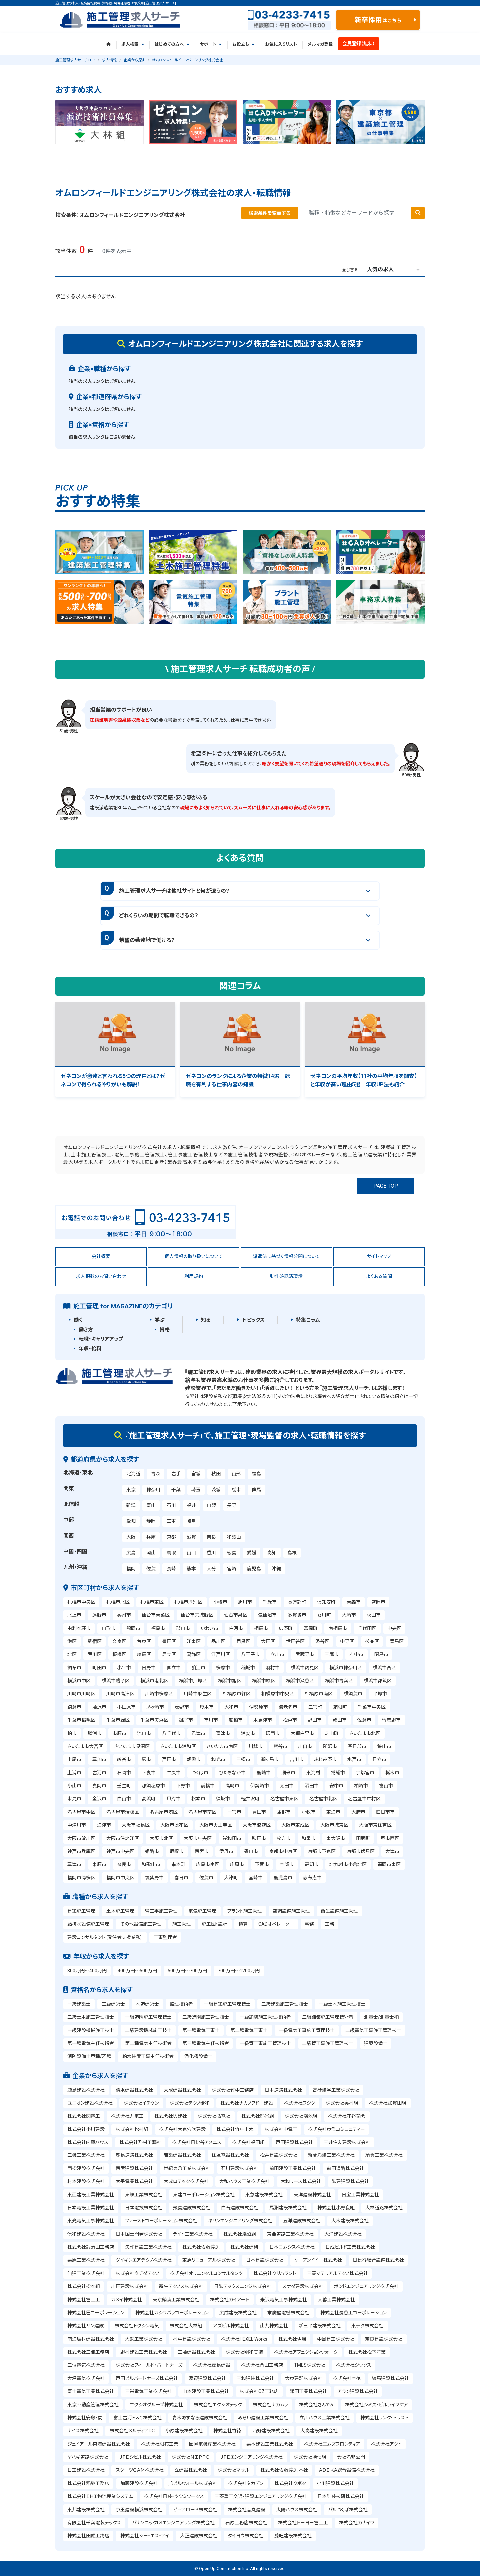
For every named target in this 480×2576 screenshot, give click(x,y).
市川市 (211, 1720)
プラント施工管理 (244, 1911)
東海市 (333, 1812)
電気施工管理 (202, 1911)
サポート (211, 44)
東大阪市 (335, 1838)
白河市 (236, 1628)
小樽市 (220, 1602)
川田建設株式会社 (129, 2286)
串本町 (178, 1864)
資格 (165, 1330)
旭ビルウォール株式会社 (192, 2483)
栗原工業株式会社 (86, 2260)
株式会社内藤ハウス (87, 2142)
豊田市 (259, 1812)
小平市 (124, 1667)
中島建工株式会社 (335, 2339)
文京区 (119, 1641)
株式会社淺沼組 (239, 2234)
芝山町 (332, 1733)
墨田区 (169, 1641)
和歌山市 (151, 1864)
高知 (271, 1552)
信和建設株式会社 (86, 2234)
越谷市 (124, 1759)
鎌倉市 (74, 1707)
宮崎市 (256, 1877)
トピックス (253, 1320)
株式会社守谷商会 (346, 2116)
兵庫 (151, 1537)
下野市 (183, 1785)
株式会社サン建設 (85, 2325)
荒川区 (95, 1654)
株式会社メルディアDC (132, 2430)
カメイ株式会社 (126, 2299)
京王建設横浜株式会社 (139, 2509)
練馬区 (144, 1654)
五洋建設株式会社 (301, 2220)
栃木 (236, 1489)
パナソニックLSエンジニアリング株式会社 (173, 2522)
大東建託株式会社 (303, 2378)
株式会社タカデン (245, 2483)
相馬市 (261, 1628)
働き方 (86, 1330)
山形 (236, 1473)
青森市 (354, 1602)
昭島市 (381, 1654)
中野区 (347, 1641)
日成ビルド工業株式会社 (350, 2247)
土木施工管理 (120, 1911)
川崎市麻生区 (198, 1693)
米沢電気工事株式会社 (283, 2299)
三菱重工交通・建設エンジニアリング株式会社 (261, 2496)
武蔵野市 (304, 1654)
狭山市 (384, 1746)
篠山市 (251, 1851)
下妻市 (149, 1772)
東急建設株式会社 (264, 2194)
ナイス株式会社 (83, 2430)
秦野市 (182, 1707)
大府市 (358, 1812)
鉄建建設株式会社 (350, 2181)
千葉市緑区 (118, 1720)
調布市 (74, 1667)
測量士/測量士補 (381, 2017)
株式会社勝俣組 (310, 2457)
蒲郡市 (284, 1812)
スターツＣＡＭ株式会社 (140, 2470)
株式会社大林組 (186, 2325)
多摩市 (223, 1667)
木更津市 (262, 1720)
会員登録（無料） (358, 44)
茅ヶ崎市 (155, 1707)
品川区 (218, 1641)
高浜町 (149, 1798)
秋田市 (374, 1615)
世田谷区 (295, 1641)
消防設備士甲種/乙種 (89, 2056)
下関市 (262, 1864)
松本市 (198, 1798)
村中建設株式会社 (191, 2339)
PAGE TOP (385, 1186)
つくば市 (199, 1772)
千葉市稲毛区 (81, 1720)
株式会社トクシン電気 (137, 2325)
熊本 (191, 1568)
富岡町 (311, 1628)
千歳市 (270, 1602)
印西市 (273, 1733)
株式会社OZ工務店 (259, 2391)
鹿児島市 (283, 1877)
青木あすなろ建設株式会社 (199, 2417)
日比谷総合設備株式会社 (378, 2260)
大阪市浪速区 (257, 1825)
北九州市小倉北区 (348, 1864)
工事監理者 (165, 1937)
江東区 (194, 1641)
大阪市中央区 (198, 1838)
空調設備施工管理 (291, 1911)
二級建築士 (113, 2004)
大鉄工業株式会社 (143, 2339)
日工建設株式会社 (86, 2470)
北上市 (74, 1615)
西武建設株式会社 (134, 2168)
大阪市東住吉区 (375, 1825)
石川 (171, 1505)
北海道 (133, 1473)
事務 (309, 1924)
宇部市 (287, 1864)
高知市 (312, 1864)
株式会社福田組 (248, 2142)
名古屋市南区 (202, 1812)
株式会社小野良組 (336, 2207)
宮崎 (231, 1568)
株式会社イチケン (141, 2103)
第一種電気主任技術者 (90, 2043)
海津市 (104, 1825)
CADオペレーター (276, 1924)
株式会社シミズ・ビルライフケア (376, 2404)
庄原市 (237, 1864)
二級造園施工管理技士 (205, 2017)
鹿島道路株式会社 (134, 2155)
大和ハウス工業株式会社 (244, 2181)
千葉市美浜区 (154, 1720)
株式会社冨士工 (83, 2299)
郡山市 (183, 1628)
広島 (131, 1552)
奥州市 (124, 1615)
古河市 (99, 1772)
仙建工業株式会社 (86, 2273)
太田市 (287, 1785)
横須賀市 (353, 1693)
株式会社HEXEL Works (244, 2339)
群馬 (256, 1489)
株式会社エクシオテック (218, 2404)
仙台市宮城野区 (197, 1615)
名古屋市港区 (164, 1812)
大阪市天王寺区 (215, 1825)
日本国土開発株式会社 (139, 2234)
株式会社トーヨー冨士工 (303, 2522)
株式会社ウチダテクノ (137, 2273)
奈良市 (124, 1864)
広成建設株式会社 (238, 2312)
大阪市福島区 (136, 1825)
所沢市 (330, 1746)
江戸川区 (220, 1654)
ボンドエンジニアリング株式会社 (366, 2286)
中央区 (394, 1628)
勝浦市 (95, 1733)
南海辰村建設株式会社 (90, 2339)
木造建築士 (147, 2004)
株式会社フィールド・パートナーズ (149, 2365)
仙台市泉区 (235, 1615)
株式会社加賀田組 (387, 2103)
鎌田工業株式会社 (308, 2391)
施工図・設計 (214, 1924)
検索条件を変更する (270, 213)
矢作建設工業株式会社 (148, 2247)
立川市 (277, 1654)
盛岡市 (378, 1602)
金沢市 (99, 1798)
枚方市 (284, 1838)
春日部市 (357, 1746)
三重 (171, 1521)
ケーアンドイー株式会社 (318, 2260)
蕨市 (146, 1759)
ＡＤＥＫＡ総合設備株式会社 (347, 2470)
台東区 (144, 1641)
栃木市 (392, 1772)
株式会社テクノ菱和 (190, 2103)
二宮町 (315, 1707)
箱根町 (340, 1707)
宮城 (196, 1473)
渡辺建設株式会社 (207, 2378)
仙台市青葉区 (156, 1615)
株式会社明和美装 (244, 2352)
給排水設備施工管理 (88, 1924)
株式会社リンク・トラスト (384, 2417)
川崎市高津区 (120, 1693)
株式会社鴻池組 (301, 2116)
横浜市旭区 (229, 1680)
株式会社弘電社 (214, 2116)
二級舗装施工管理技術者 (327, 2017)
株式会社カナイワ (356, 2522)
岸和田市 (232, 1838)
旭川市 (245, 1602)
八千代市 (171, 1733)
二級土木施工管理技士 (90, 2017)
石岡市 (124, 1772)
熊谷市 (280, 1746)
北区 (72, 1654)
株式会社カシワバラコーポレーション (172, 2312)
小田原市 (126, 1707)
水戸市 (354, 1759)
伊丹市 (226, 1851)
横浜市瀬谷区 (300, 1680)
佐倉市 (364, 1720)
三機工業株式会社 (86, 2155)
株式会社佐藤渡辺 (201, 2247)
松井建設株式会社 (278, 2155)
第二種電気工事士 (249, 2030)
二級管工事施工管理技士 (327, 2043)
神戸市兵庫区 (81, 1851)
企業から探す (134, 60)
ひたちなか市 (232, 1772)
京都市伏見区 (361, 1851)
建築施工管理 (81, 1911)
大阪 (131, 1537)
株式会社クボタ (290, 2483)
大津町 (231, 1877)
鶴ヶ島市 (270, 1759)
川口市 (305, 1746)
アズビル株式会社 (231, 2325)
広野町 (286, 1628)
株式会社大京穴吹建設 (182, 2129)
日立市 (379, 1759)
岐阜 (191, 1521)
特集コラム (308, 1320)
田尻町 (363, 1838)
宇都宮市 (365, 1772)
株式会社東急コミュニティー (336, 2129)
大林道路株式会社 (384, 2207)
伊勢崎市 (259, 1785)
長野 (231, 1505)
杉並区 (372, 1641)
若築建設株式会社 (182, 2155)
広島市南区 (207, 1864)
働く (78, 1320)
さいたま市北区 (364, 1733)
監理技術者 (181, 2004)
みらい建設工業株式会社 (263, 2417)
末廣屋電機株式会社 (288, 2312)
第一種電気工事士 (201, 2030)
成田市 (340, 1720)
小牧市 (309, 1812)
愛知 (131, 1521)
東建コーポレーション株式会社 (204, 2194)
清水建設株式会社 (134, 2090)
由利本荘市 (79, 1628)
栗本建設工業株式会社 (269, 2444)
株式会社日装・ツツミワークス (174, 2496)
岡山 (151, 1552)
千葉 (176, 1489)
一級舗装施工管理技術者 (265, 2017)
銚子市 (186, 1720)
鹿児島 (254, 1568)
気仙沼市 (267, 1615)
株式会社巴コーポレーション (95, 2312)
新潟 (131, 1505)
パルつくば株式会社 (348, 2509)
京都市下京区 (322, 1851)
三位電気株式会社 (86, 2365)
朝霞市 (194, 1759)
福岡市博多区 (81, 1877)
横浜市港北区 (154, 1680)
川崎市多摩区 (159, 1693)
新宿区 (95, 1641)
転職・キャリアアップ (101, 1339)
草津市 (74, 1864)
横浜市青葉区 (339, 1680)
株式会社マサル (233, 2470)
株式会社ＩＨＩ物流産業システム (100, 2496)
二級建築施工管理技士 (284, 2004)
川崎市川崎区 (81, 1693)
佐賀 (151, 1568)
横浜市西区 (384, 1667)
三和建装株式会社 (255, 2378)
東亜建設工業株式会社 (90, 2194)
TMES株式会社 (309, 2365)
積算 (243, 1924)
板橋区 (119, 1654)
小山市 (74, 1785)
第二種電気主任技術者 (148, 2043)
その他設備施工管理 (141, 1924)
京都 (171, 1537)
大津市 (392, 1851)
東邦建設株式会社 (86, 2509)
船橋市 (236, 1720)
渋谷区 (322, 1641)
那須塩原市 (153, 1785)
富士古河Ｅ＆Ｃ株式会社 (137, 2417)
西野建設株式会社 (271, 2430)
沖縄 (276, 1568)
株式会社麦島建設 (211, 2365)
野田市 (315, 1720)
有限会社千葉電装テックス (94, 2522)
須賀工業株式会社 (384, 2155)
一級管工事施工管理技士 (265, 2043)
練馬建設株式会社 (390, 2378)
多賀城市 (297, 1615)
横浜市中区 (79, 1680)
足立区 (169, 1654)
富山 (151, 1505)
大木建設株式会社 (350, 2220)
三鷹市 (332, 1654)
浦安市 (248, 1733)
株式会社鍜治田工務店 (90, 2247)
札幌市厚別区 (188, 1602)
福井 (191, 1505)
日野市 (149, 1667)
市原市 (119, 1733)
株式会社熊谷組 (257, 2116)
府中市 (356, 1654)
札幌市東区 (152, 1602)
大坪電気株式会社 (86, 2378)
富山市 (386, 1785)
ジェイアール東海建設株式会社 (98, 2444)
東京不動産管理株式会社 (93, 2404)
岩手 (176, 1473)
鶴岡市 (133, 1628)
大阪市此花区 (174, 1825)
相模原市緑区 (237, 1693)
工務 (329, 1924)
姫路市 (152, 1851)
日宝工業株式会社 (360, 2194)
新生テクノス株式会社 (181, 2286)
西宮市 (202, 1851)
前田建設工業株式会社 (292, 2168)
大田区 (268, 1641)
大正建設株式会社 (198, 2535)
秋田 (216, 1473)
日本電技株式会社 (143, 2207)
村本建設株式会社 (86, 2181)
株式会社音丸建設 (246, 2509)
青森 (155, 1473)
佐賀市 (206, 1877)
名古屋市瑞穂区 (122, 1812)
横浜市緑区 (263, 1680)
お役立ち (243, 44)
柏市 (72, 1733)
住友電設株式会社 (230, 2155)
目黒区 (243, 1641)
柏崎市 (361, 1785)
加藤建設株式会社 (139, 2483)
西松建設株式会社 (86, 2168)
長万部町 (297, 1602)
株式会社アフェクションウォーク (306, 2352)
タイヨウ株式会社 (245, 2535)
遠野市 (99, 1615)
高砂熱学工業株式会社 (336, 2090)
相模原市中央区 (277, 1693)
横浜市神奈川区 (345, 1667)
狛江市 (198, 1667)
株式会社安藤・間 (84, 2417)
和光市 (218, 1759)
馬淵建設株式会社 (288, 2207)
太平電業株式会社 (134, 2181)
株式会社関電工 (83, 2116)
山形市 (109, 1628)
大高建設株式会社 (319, 2430)
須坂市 (223, 1798)
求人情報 (109, 60)
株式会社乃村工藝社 (140, 2142)
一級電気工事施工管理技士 (307, 2030)
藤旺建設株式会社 (293, 2535)
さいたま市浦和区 (178, 1746)
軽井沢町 (250, 1798)
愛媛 (251, 1552)
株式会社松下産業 (367, 2352)
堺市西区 (390, 1838)
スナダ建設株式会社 (302, 2286)
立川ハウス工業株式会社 (324, 2417)
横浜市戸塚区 (193, 1680)
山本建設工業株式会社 (205, 2391)
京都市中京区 (283, 1851)
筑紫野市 (154, 1877)
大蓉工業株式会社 (336, 2299)
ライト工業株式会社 (193, 2234)
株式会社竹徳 (227, 2430)
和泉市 (309, 1838)
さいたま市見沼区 (132, 1746)
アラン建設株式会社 (358, 2391)
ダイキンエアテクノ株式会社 (144, 2260)
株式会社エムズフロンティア (332, 2444)
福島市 (158, 1628)
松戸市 (290, 1720)
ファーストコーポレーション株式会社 (161, 2220)
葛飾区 (194, 1654)
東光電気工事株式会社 (90, 2220)
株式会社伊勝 (292, 2339)
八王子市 (250, 1654)
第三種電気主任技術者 (205, 2043)
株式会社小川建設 (86, 2129)
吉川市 (297, 1759)
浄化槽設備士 (198, 2056)
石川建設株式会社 (239, 2168)
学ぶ (160, 1320)
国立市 (174, 1667)
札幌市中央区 (81, 1602)
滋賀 (191, 1537)
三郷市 (243, 1759)
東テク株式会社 (367, 2325)
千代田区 (367, 1628)
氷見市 (74, 1798)
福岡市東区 (389, 1864)
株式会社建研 (244, 2247)
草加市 (99, 1759)
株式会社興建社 (170, 2116)
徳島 (231, 1552)
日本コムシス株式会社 (292, 2247)
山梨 (211, 1505)
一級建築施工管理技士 (227, 2004)
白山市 (124, 1798)
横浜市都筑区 (378, 1680)
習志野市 (391, 1720)
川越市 (256, 1746)
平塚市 (380, 1693)
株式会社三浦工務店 (88, 2352)
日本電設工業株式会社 (90, 2207)
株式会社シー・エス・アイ (144, 2535)
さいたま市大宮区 (85, 1746)
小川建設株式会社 (335, 2483)
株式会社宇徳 (347, 2378)
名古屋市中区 (81, 1812)
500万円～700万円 (187, 1970)
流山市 (144, 1733)
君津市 (198, 1733)
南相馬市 (337, 1628)
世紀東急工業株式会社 (187, 2168)
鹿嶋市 (264, 1772)
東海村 (313, 1772)
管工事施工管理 (161, 1911)
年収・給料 (90, 1349)
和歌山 (234, 1537)
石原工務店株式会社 (246, 2522)
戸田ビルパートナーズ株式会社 (147, 2378)
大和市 (231, 1707)
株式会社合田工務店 (262, 2365)
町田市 (99, 1667)
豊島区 (397, 1641)
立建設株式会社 (190, 2470)
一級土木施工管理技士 (342, 2004)
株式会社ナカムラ (270, 2404)
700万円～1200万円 (239, 1970)
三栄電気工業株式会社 (148, 2391)
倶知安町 (326, 1602)
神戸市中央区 (120, 1851)
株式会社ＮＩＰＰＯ (191, 2457)
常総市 (338, 1772)
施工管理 (181, 1924)
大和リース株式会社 (301, 2181)
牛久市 (174, 1772)
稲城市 (248, 1667)
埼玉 (196, 1489)
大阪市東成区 (295, 1825)
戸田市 (169, 1759)
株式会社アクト (386, 2444)
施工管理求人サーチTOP (75, 60)
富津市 (223, 1733)
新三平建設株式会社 (320, 2325)
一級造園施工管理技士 (148, 2017)
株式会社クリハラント (274, 2273)
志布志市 (312, 1877)
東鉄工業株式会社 (143, 2194)
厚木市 (207, 1707)
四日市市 (385, 1812)
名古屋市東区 (284, 1798)
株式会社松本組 (83, 2286)
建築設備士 (375, 2043)
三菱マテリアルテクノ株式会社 (337, 2273)
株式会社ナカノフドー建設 (246, 2103)
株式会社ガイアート (229, 2299)
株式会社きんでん (316, 2404)
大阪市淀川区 (81, 1838)
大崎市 (349, 1615)
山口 (191, 1552)
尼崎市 (177, 1851)
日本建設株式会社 (264, 2260)
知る (206, 1320)
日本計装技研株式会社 (340, 2496)
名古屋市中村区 (364, 1798)
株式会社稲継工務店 (88, 2483)
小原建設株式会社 (184, 2430)
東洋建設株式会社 (312, 2194)
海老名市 (288, 1707)
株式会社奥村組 (342, 2103)
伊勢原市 (258, 1707)
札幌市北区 (118, 1602)
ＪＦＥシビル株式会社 (140, 2457)
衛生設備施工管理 (339, 1911)
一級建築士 (79, 2004)
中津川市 (76, 1825)
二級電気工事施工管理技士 (373, 2030)
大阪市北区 (161, 1838)
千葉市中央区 (372, 1707)
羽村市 (273, 1667)
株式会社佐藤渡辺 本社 (284, 2470)
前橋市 (208, 1785)
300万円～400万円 (87, 1970)
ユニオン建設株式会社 (90, 2103)
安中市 (336, 1785)
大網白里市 (302, 1733)
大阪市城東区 (334, 1825)
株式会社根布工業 (159, 2444)
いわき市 (209, 1628)
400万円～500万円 (137, 1970)
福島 (256, 1473)
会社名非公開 (351, 2457)
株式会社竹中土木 (235, 2129)
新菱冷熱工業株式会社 (331, 2155)
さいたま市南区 (222, 1746)
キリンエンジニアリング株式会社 (240, 2220)
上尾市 (74, 1759)
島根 (292, 1552)
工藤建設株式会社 (196, 2352)
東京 (131, 1489)
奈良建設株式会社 (383, 2339)
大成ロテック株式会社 (186, 2181)
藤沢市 (99, 1707)
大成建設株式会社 (182, 2090)
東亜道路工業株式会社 (290, 2234)
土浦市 (74, 1772)
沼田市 (312, 1785)
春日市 (181, 1877)
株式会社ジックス (353, 2365)
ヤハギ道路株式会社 (87, 2457)
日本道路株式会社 (283, 2090)
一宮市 (234, 1812)
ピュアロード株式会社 (195, 2509)
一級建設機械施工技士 (90, 2030)
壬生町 (124, 1785)
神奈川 (153, 1489)
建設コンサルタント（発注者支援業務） (105, 1937)
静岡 (151, 1521)
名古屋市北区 (323, 1798)
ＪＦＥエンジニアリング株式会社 (251, 2457)
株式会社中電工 (281, 2129)
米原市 (99, 1864)
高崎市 (232, 1785)
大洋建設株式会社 (343, 2234)
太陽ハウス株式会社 (296, 2509)
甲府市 (174, 1798)
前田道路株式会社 (345, 2168)
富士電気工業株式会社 (90, 2391)
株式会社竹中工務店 (233, 2090)
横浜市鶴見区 (305, 1667)
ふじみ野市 (325, 1759)
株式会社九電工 (127, 2116)
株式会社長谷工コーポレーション (353, 2312)
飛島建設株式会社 (191, 2207)
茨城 (216, 1489)
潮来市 (288, 1772)
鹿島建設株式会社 (86, 2090)
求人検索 (132, 44)
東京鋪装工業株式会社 (176, 2299)
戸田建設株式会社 (294, 2142)
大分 (211, 1568)
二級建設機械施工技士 (148, 2030)
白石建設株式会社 (239, 2207)
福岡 (131, 1568)
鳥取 (171, 1552)
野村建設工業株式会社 (143, 2352)
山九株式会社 (274, 2325)
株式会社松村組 (132, 2129)
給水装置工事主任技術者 (148, 2056)
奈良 (211, 1537)
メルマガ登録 (320, 44)
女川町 (324, 1615)
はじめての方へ (172, 44)
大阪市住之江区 (122, 1838)
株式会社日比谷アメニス (196, 2142)
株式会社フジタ (299, 2103)
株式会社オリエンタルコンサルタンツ (206, 2273)
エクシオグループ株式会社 (156, 2404)
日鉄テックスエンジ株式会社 (242, 2286)
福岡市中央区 (120, 1877)
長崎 (171, 1568)
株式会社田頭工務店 (88, 2535)
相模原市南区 (319, 1693)
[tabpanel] (99, 122)
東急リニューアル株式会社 (208, 2260)
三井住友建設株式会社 (347, 2142)
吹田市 (259, 1838)
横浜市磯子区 (116, 1680)
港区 (72, 1641)
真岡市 (99, 1785)
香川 (211, 1552)
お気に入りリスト (281, 44)
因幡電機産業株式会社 (212, 2444)
